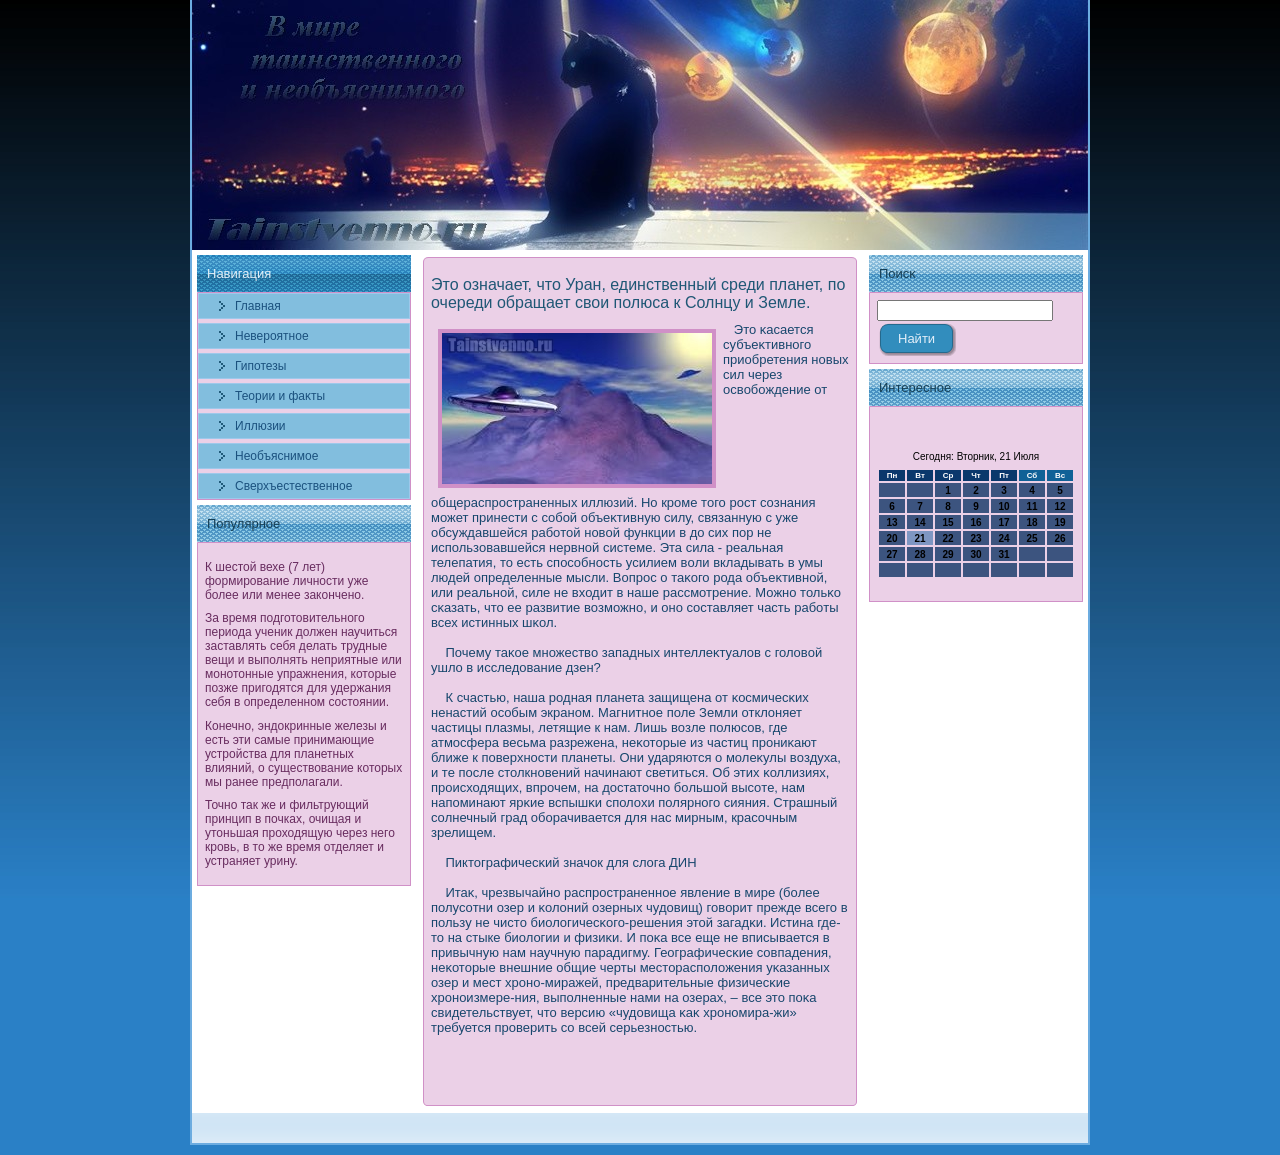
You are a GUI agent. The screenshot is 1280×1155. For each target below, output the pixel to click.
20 (891, 538)
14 (919, 522)
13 (891, 522)
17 (1003, 522)
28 (919, 554)
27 (891, 554)
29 (947, 554)
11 (1031, 506)
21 (919, 538)
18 (1031, 522)
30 (975, 554)
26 (1059, 538)
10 (1003, 506)
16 (975, 522)
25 (1031, 538)
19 (1059, 522)
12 (1059, 506)
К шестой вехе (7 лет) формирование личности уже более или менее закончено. (286, 581)
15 (947, 522)
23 (975, 538)
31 (1003, 554)
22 (947, 538)
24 (1003, 538)
